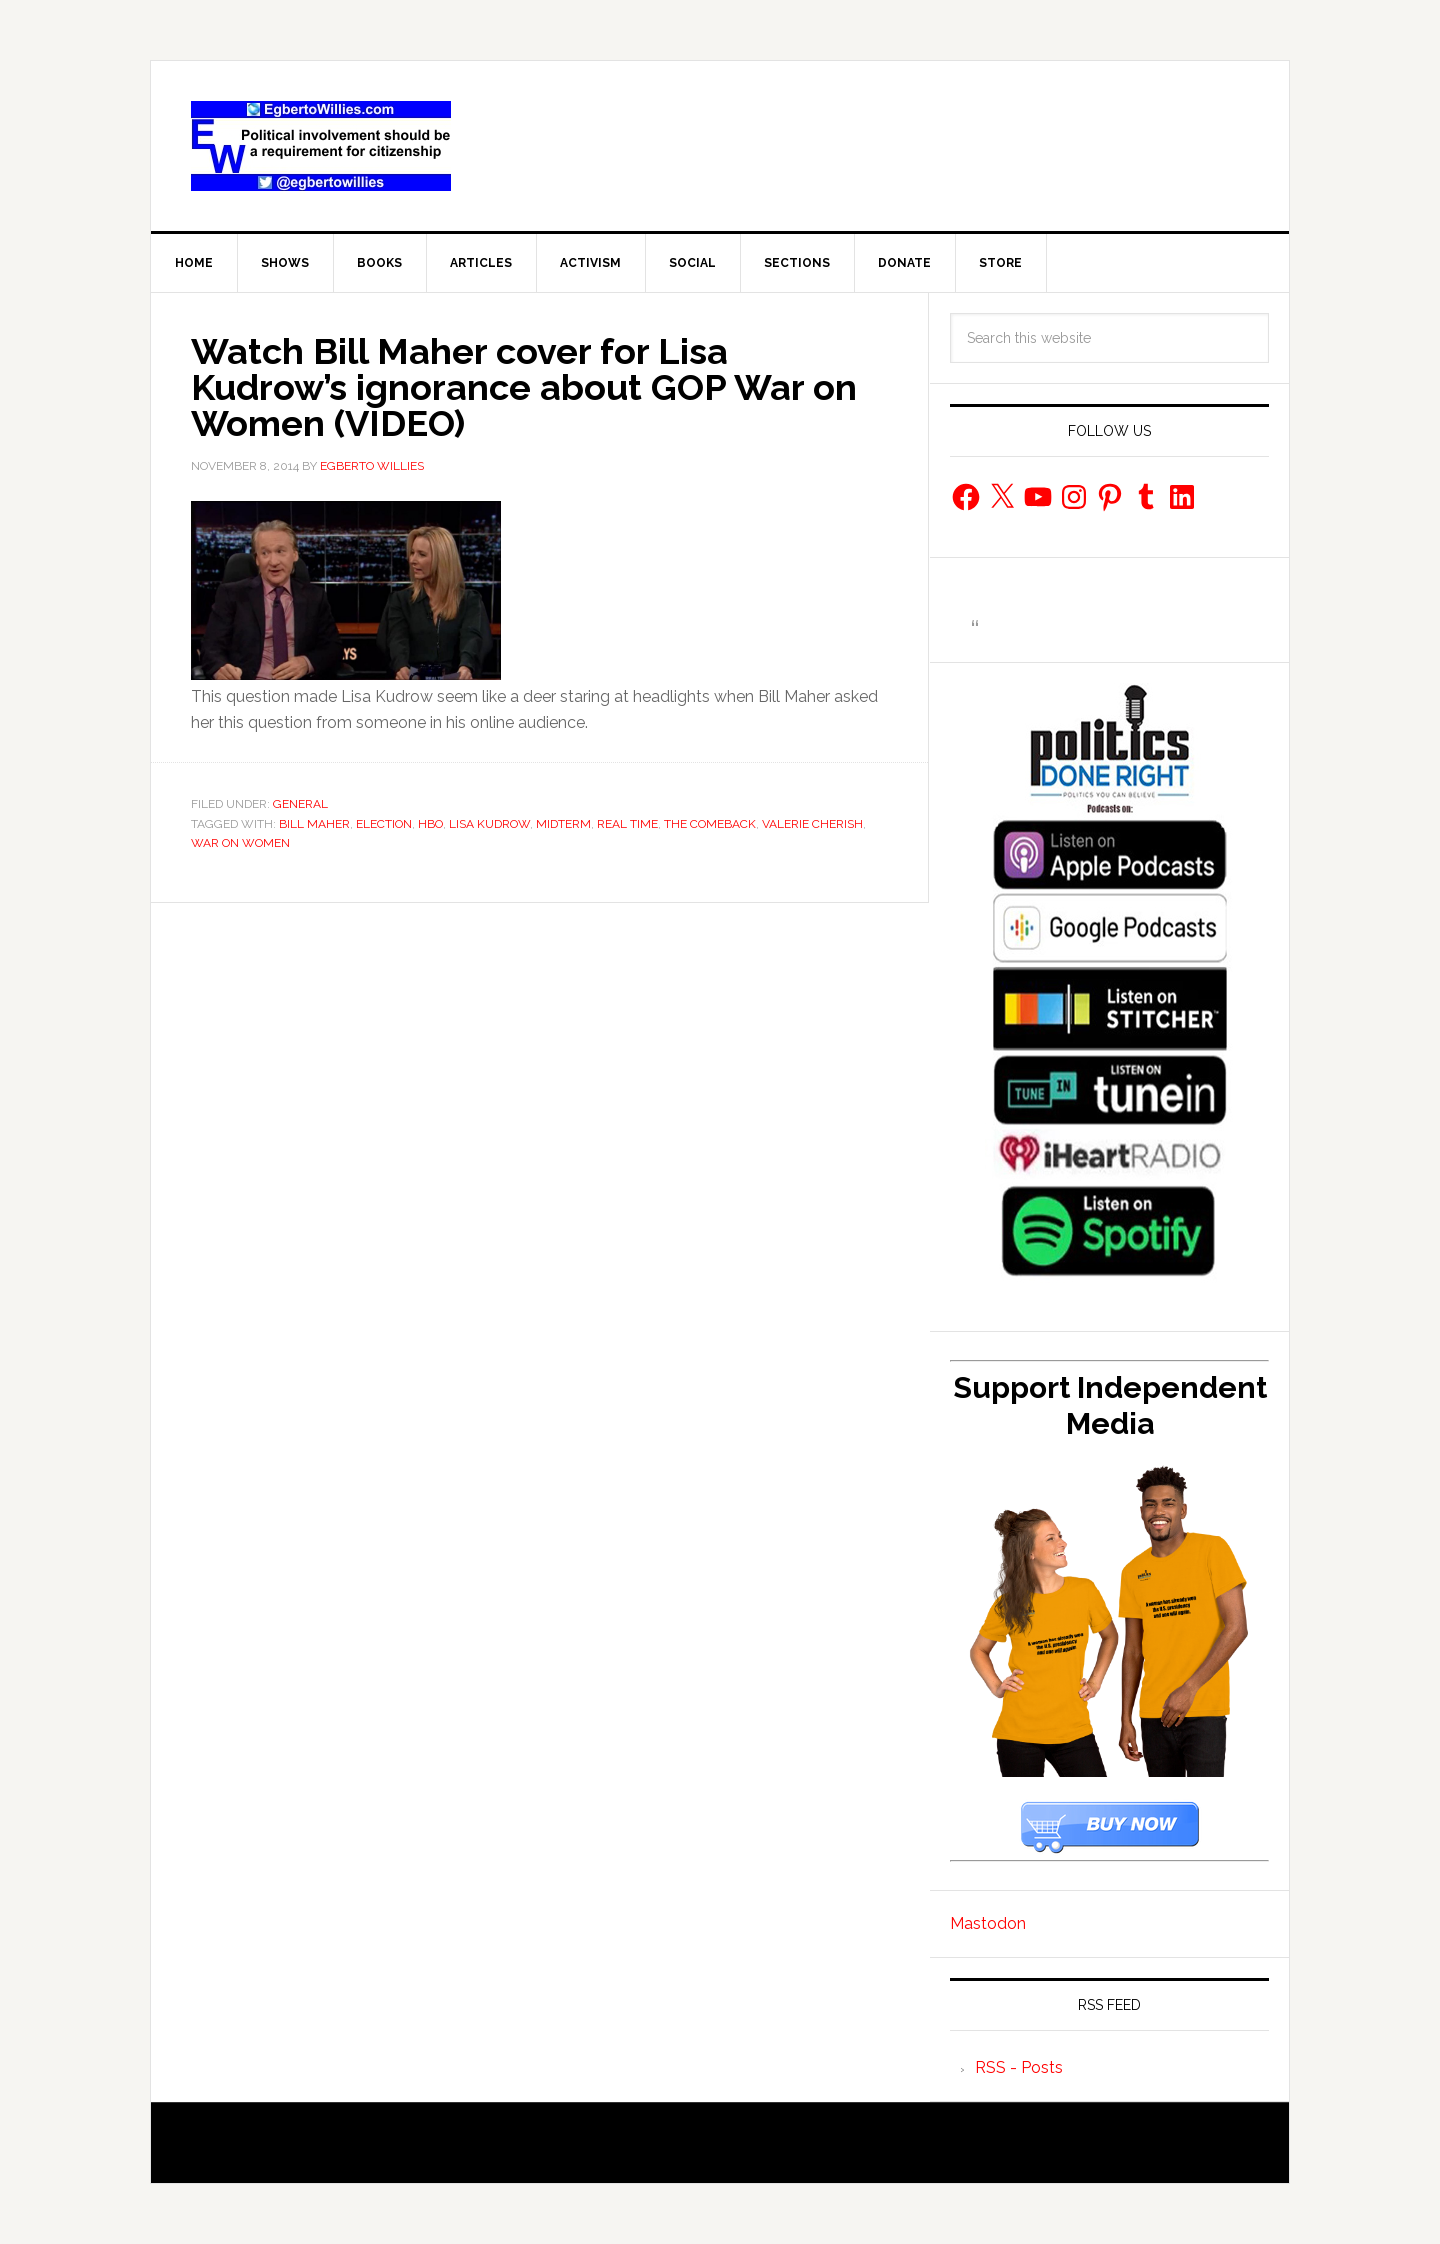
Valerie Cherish (812, 824)
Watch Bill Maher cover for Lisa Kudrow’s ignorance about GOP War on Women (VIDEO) (524, 387)
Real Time (627, 824)
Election (384, 824)
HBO (430, 824)
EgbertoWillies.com (321, 146)
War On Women (240, 843)
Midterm (563, 824)
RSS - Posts (1019, 2067)
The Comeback (710, 824)
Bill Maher (314, 824)
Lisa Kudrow (489, 824)
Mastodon (988, 1923)
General (300, 804)
